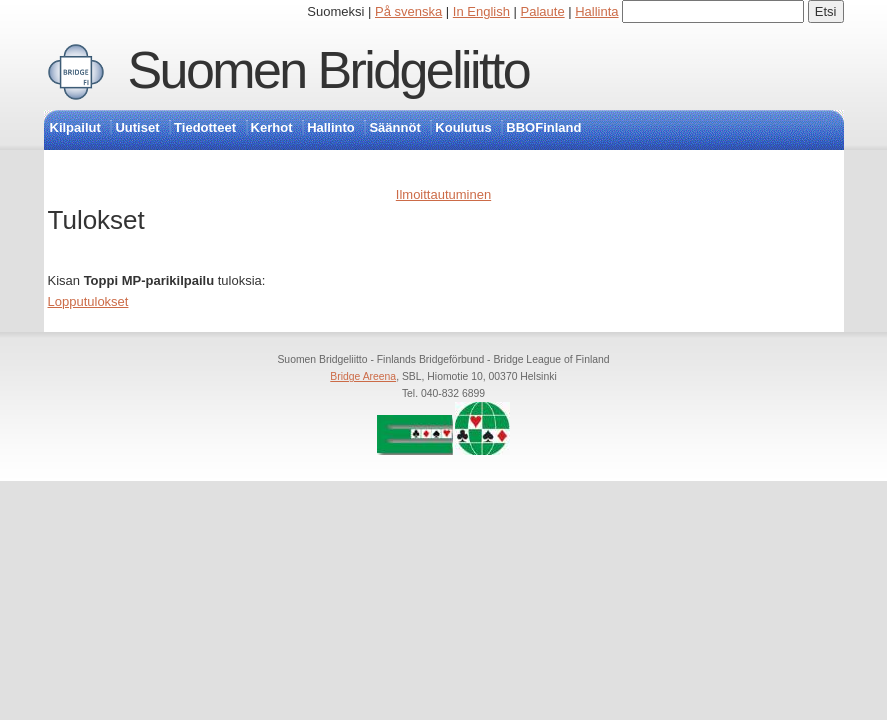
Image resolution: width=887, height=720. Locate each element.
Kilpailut (75, 127)
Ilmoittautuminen (443, 194)
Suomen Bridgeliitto (329, 70)
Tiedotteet (205, 127)
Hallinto (331, 127)
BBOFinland (543, 127)
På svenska (408, 11)
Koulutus (463, 127)
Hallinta (596, 11)
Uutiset (137, 127)
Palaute (543, 11)
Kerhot (272, 127)
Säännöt (394, 127)
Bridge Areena (363, 376)
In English (481, 11)
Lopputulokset (88, 301)
